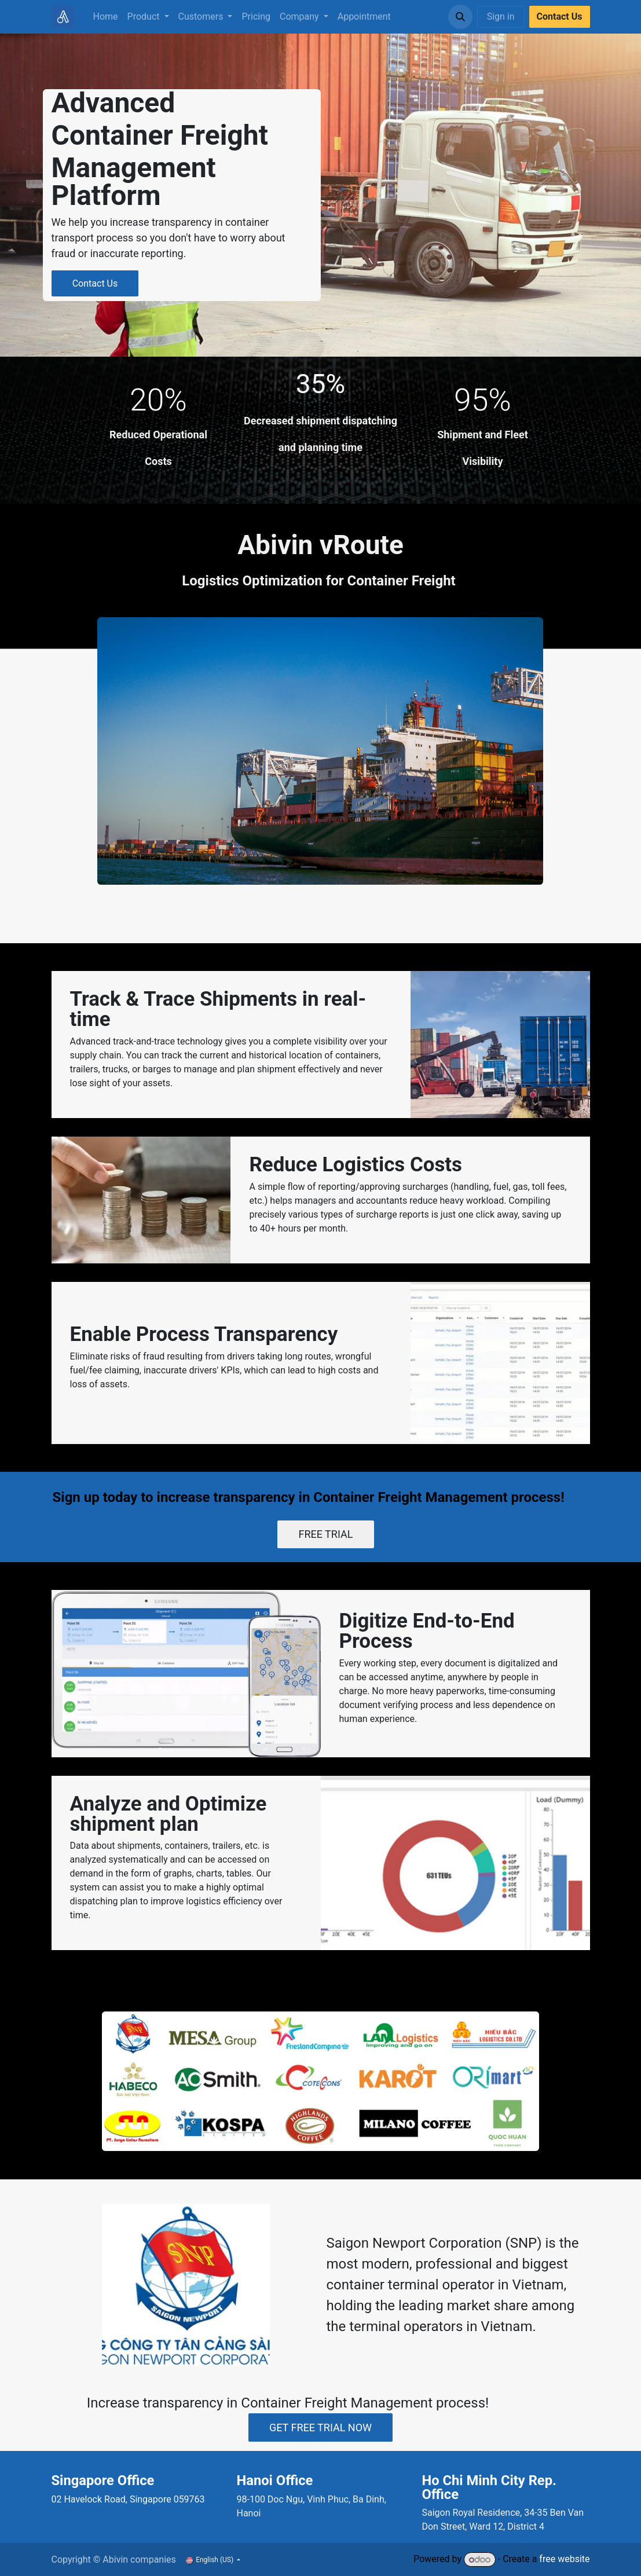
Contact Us (95, 283)
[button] (460, 17)
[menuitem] (106, 16)
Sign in (501, 16)
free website (564, 2559)
